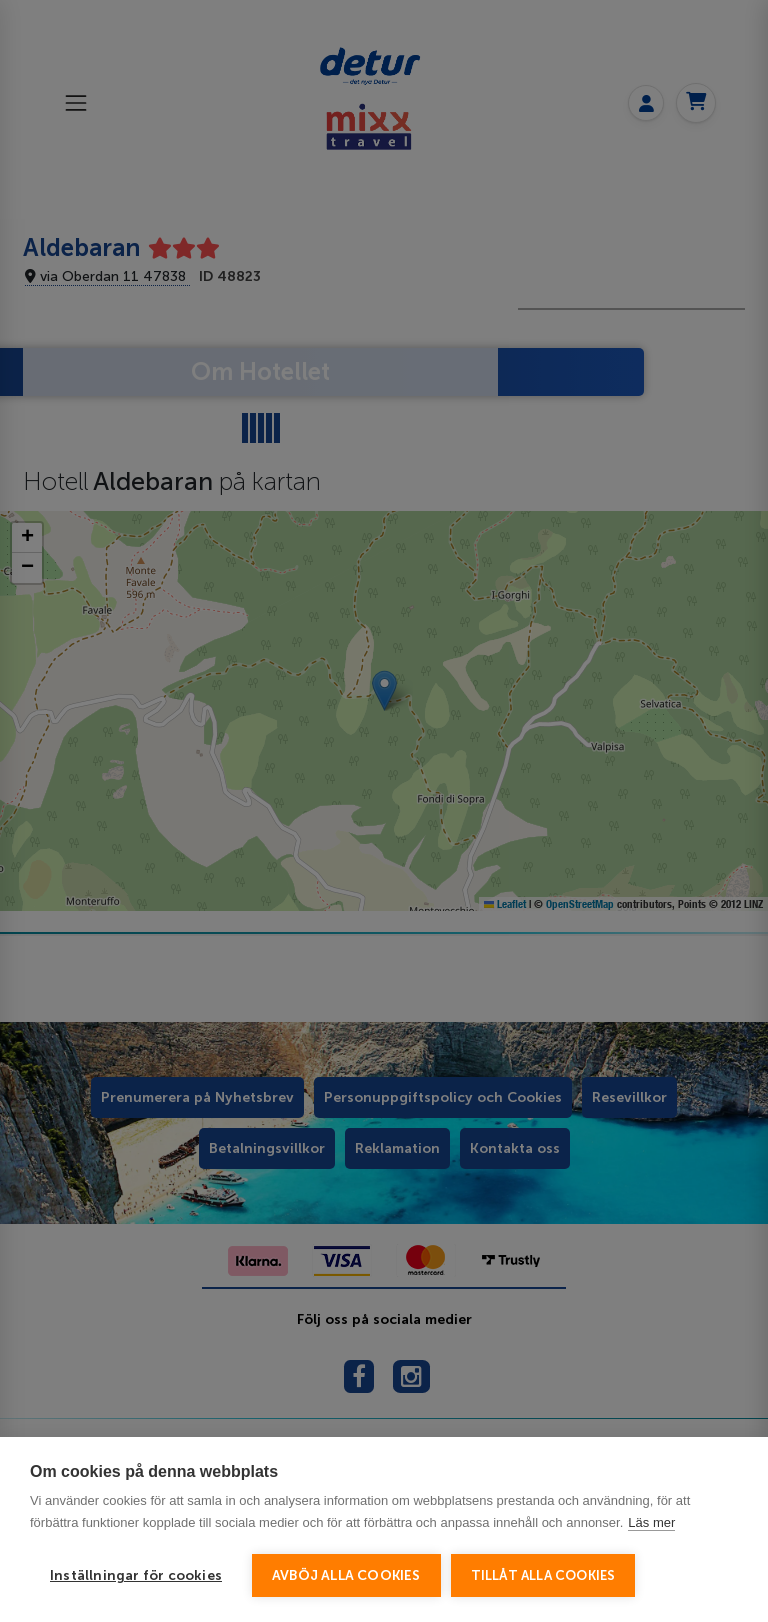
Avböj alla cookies (346, 1575)
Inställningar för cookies (136, 1575)
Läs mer (651, 1522)
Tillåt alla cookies (543, 1575)
